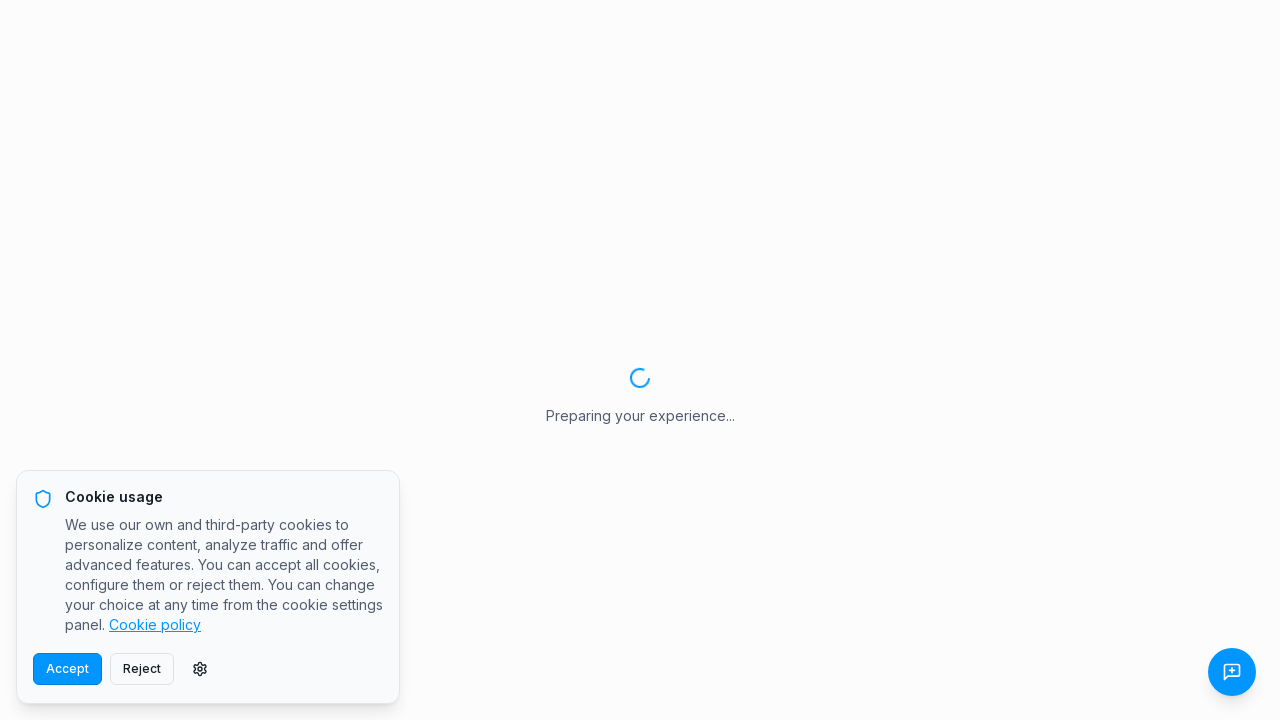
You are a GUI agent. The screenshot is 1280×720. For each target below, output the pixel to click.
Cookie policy (155, 624)
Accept (67, 668)
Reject (142, 668)
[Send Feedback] (1232, 672)
